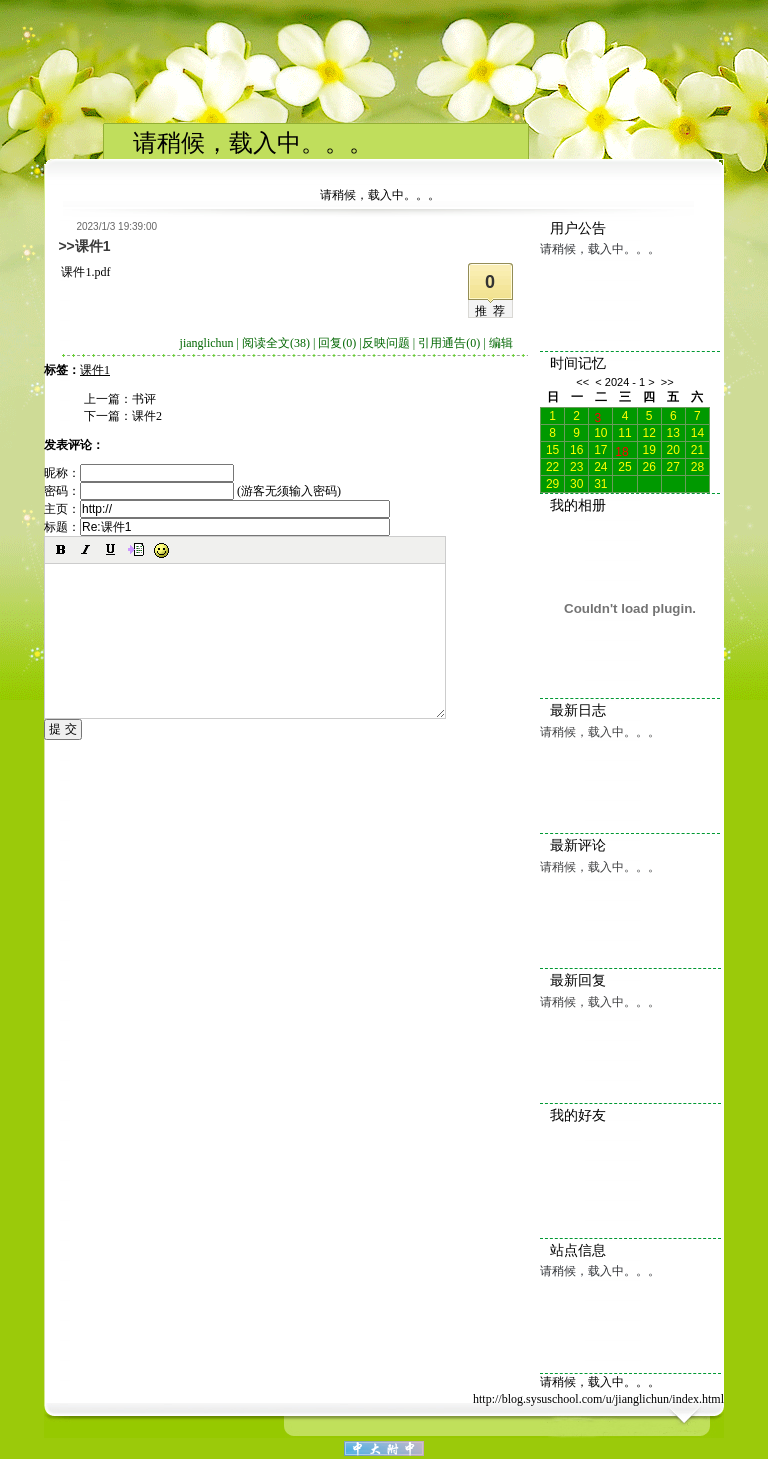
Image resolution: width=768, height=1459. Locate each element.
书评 (144, 399)
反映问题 (386, 343)
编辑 (501, 343)
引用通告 (449, 343)
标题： (217, 527)
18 (621, 450)
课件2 (147, 416)
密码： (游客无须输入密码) (192, 491)
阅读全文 (276, 343)
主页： (217, 509)
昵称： (139, 473)
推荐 (493, 311)
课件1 (95, 370)
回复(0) (337, 343)
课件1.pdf (85, 272)
